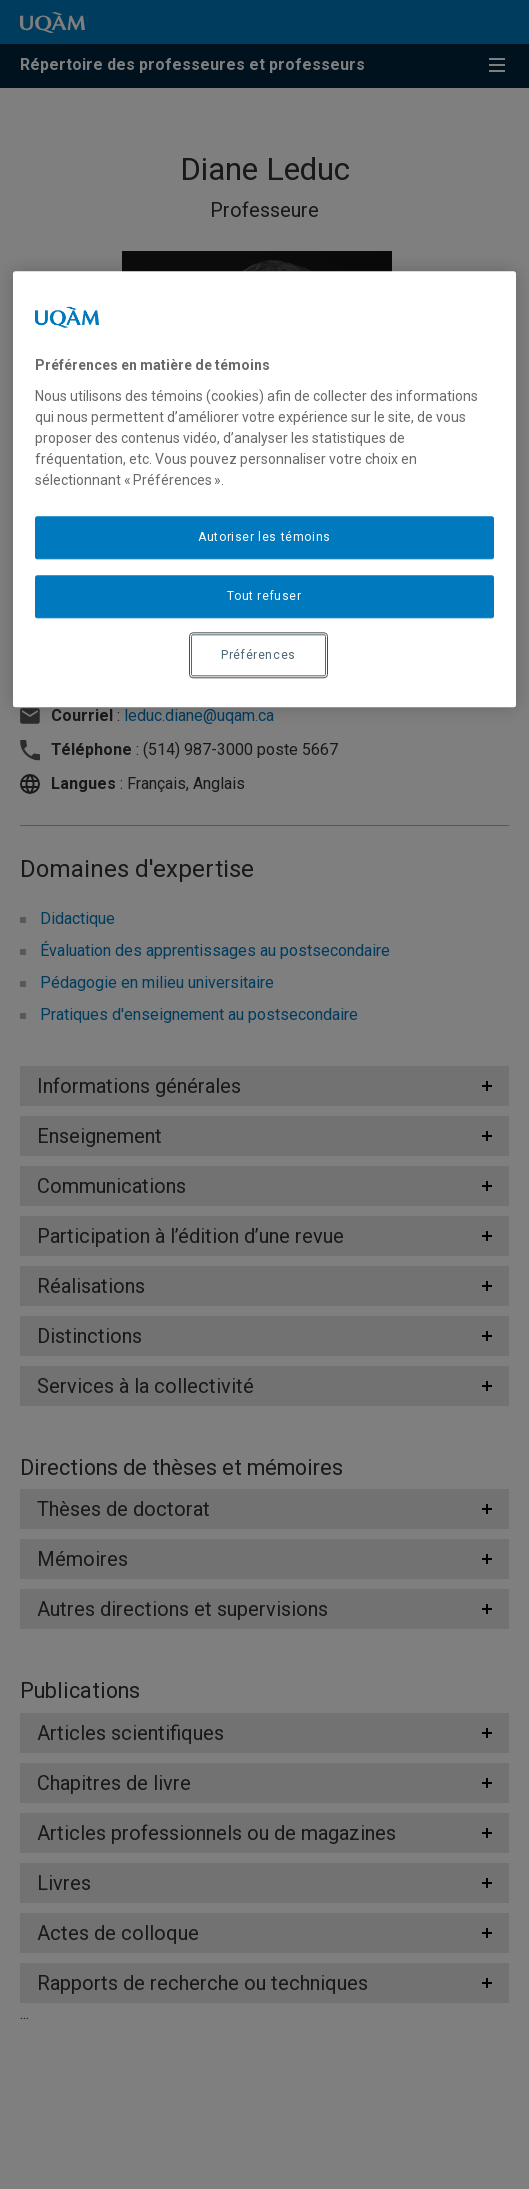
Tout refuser (264, 596)
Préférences (258, 655)
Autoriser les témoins (264, 537)
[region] (264, 490)
